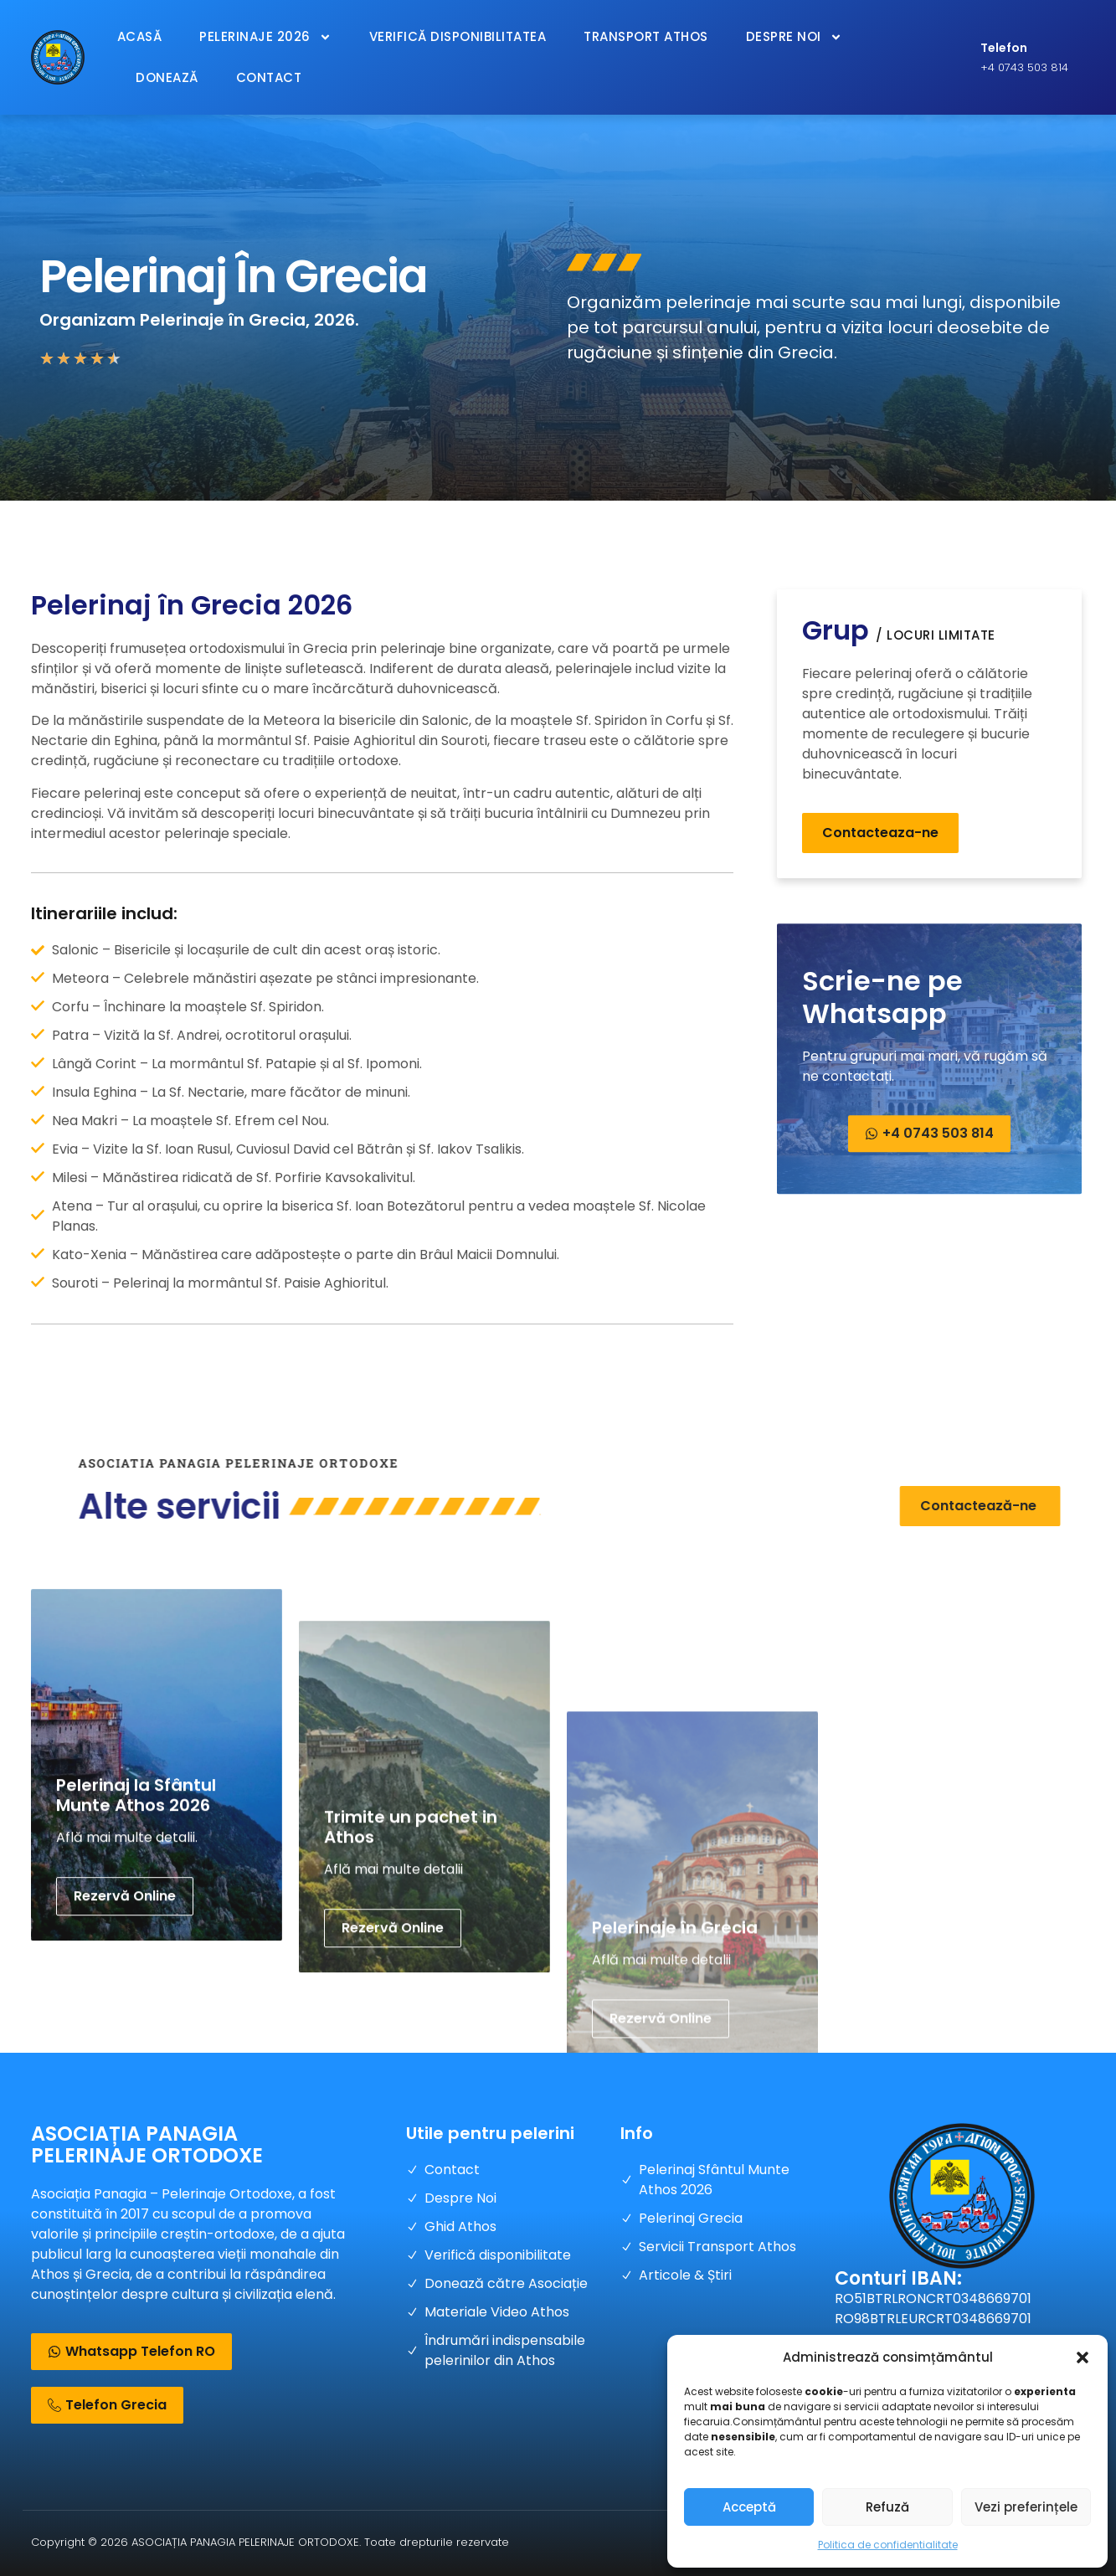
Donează (167, 77)
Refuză (887, 2507)
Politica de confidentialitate (888, 2544)
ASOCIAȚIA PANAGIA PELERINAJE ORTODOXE (147, 2144)
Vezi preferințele (1026, 2507)
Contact (269, 77)
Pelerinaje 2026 (265, 37)
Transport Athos (646, 36)
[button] (1082, 2357)
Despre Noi (794, 37)
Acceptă (749, 2507)
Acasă (139, 36)
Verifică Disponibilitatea (458, 36)
